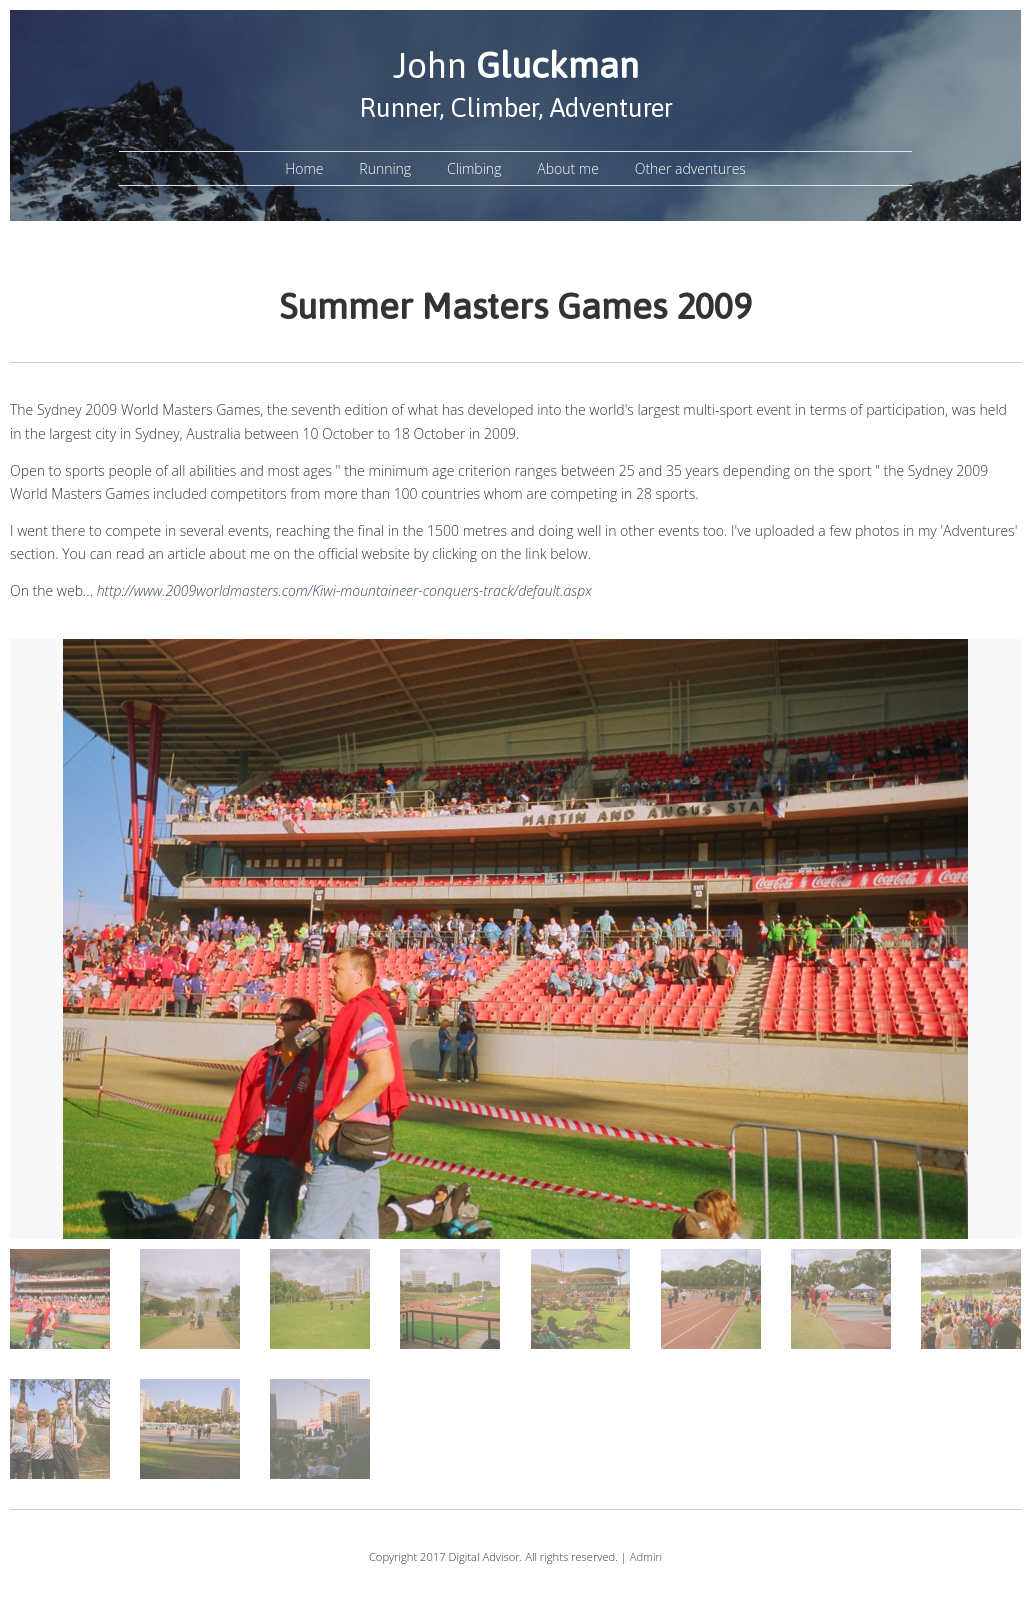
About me (568, 168)
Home (304, 168)
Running (385, 168)
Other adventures (690, 168)
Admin (646, 1556)
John (516, 65)
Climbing (474, 168)
